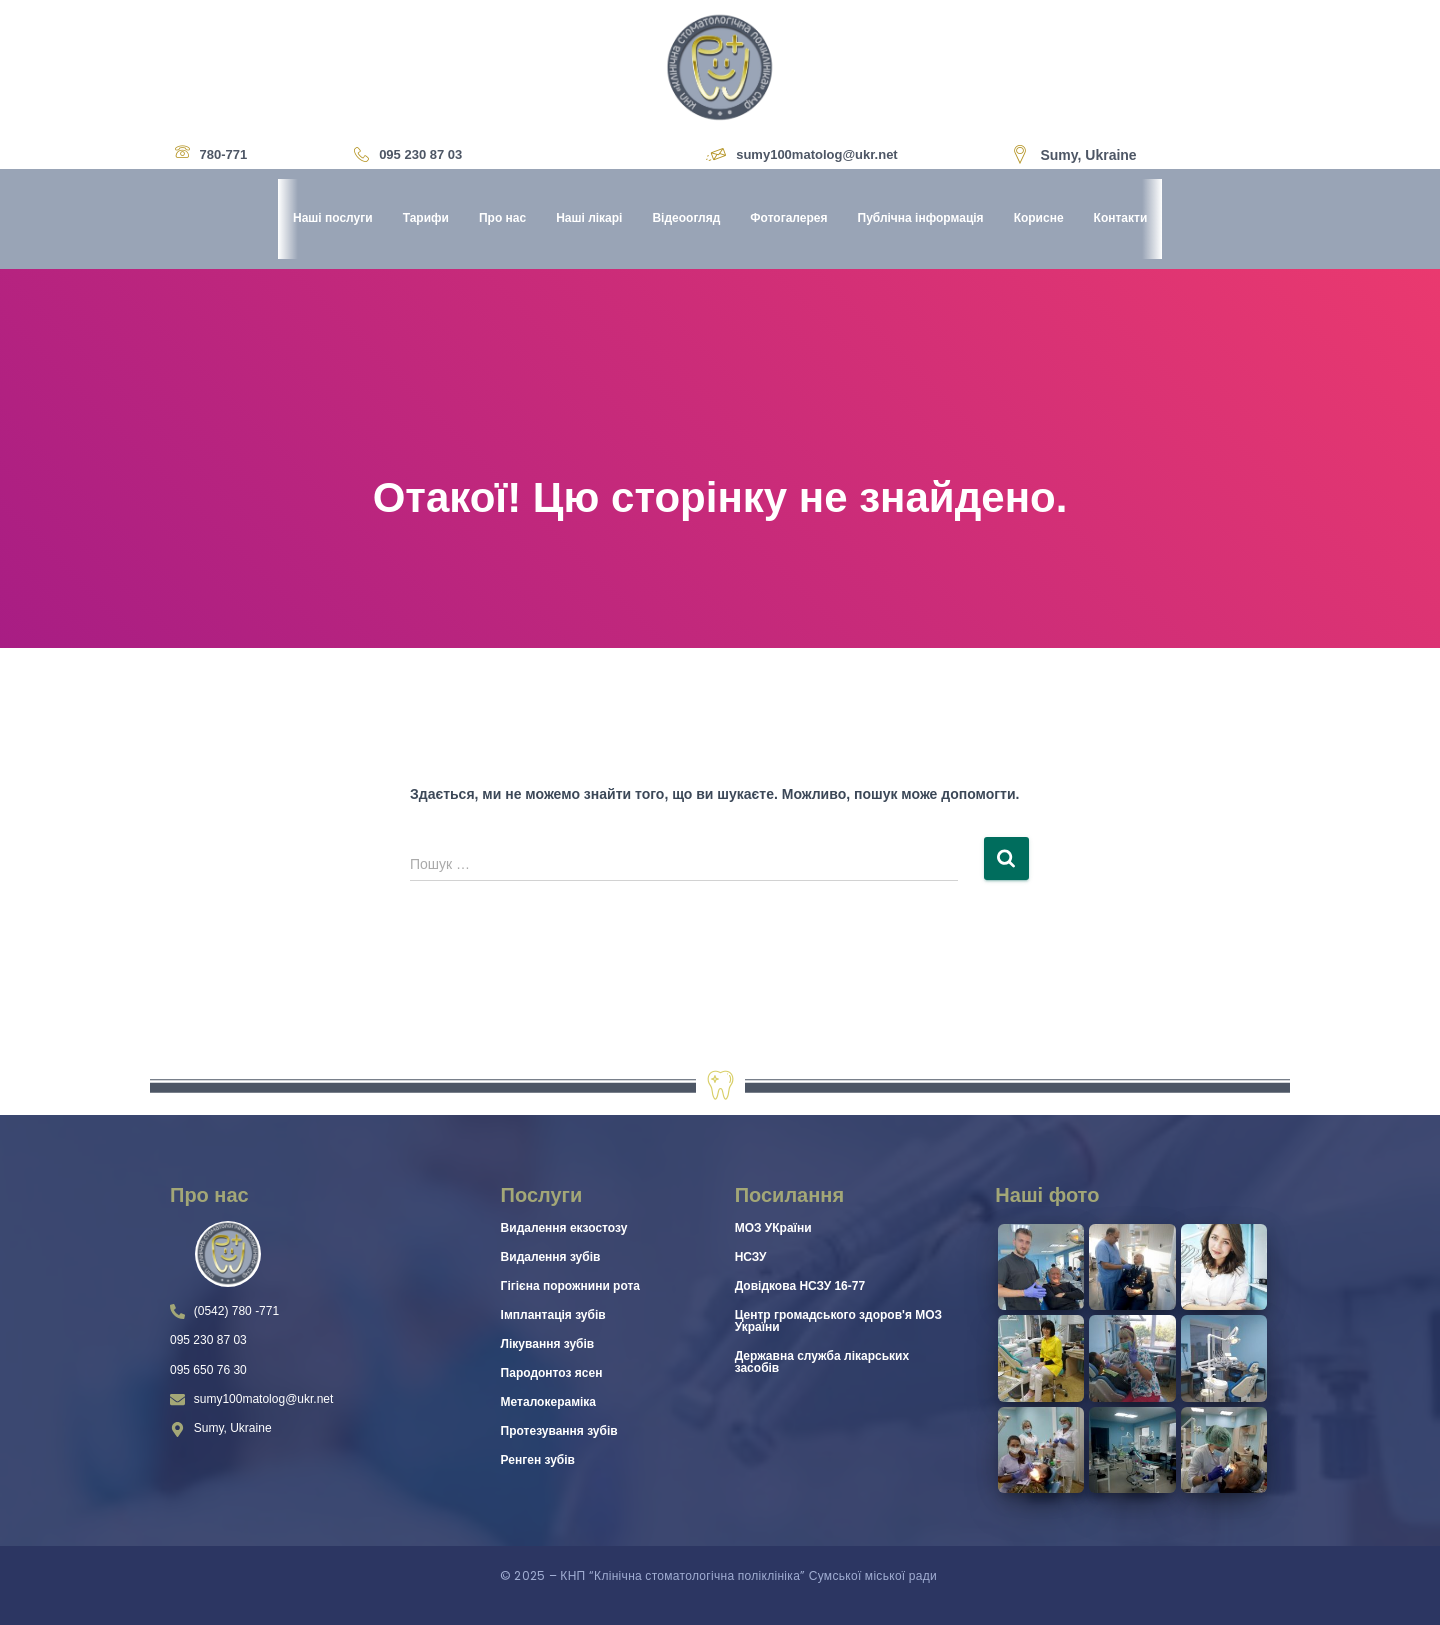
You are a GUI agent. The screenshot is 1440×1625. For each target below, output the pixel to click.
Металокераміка (548, 1402)
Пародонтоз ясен (552, 1373)
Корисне (1038, 219)
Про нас (502, 219)
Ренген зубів (538, 1460)
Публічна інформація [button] (920, 219)
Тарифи (425, 219)
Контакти (1120, 219)
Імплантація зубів (553, 1315)
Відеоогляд (686, 219)
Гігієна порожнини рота (570, 1286)
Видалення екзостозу (564, 1228)
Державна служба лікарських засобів (822, 1362)
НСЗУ (751, 1257)
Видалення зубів (551, 1257)
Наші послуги (333, 219)
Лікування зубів (548, 1344)
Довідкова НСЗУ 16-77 (800, 1286)
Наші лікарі (589, 219)
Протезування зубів (559, 1431)
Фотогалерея (788, 219)
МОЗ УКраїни (773, 1228)
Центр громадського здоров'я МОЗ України (838, 1321)
